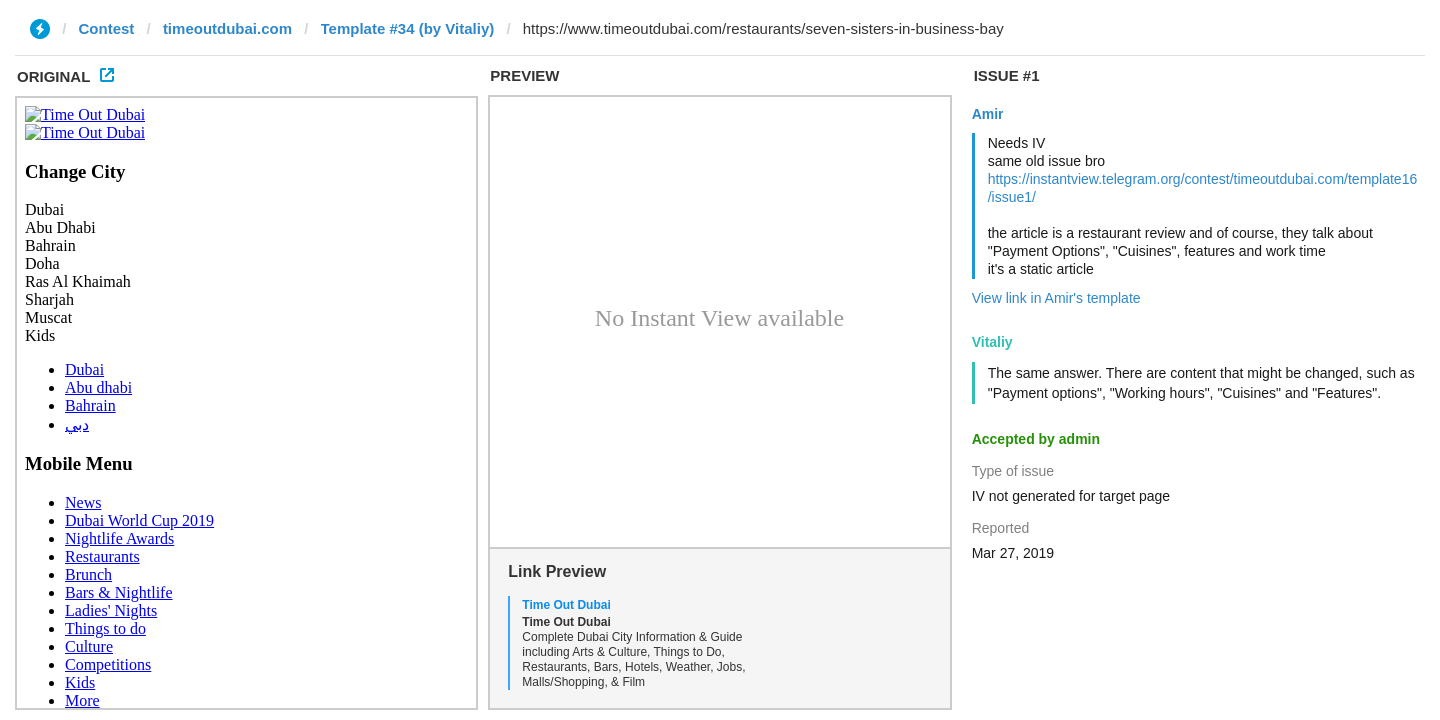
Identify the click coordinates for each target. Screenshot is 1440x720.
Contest (107, 28)
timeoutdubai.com (227, 28)
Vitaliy (992, 342)
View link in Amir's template (1056, 298)
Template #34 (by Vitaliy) (408, 28)
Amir (988, 114)
